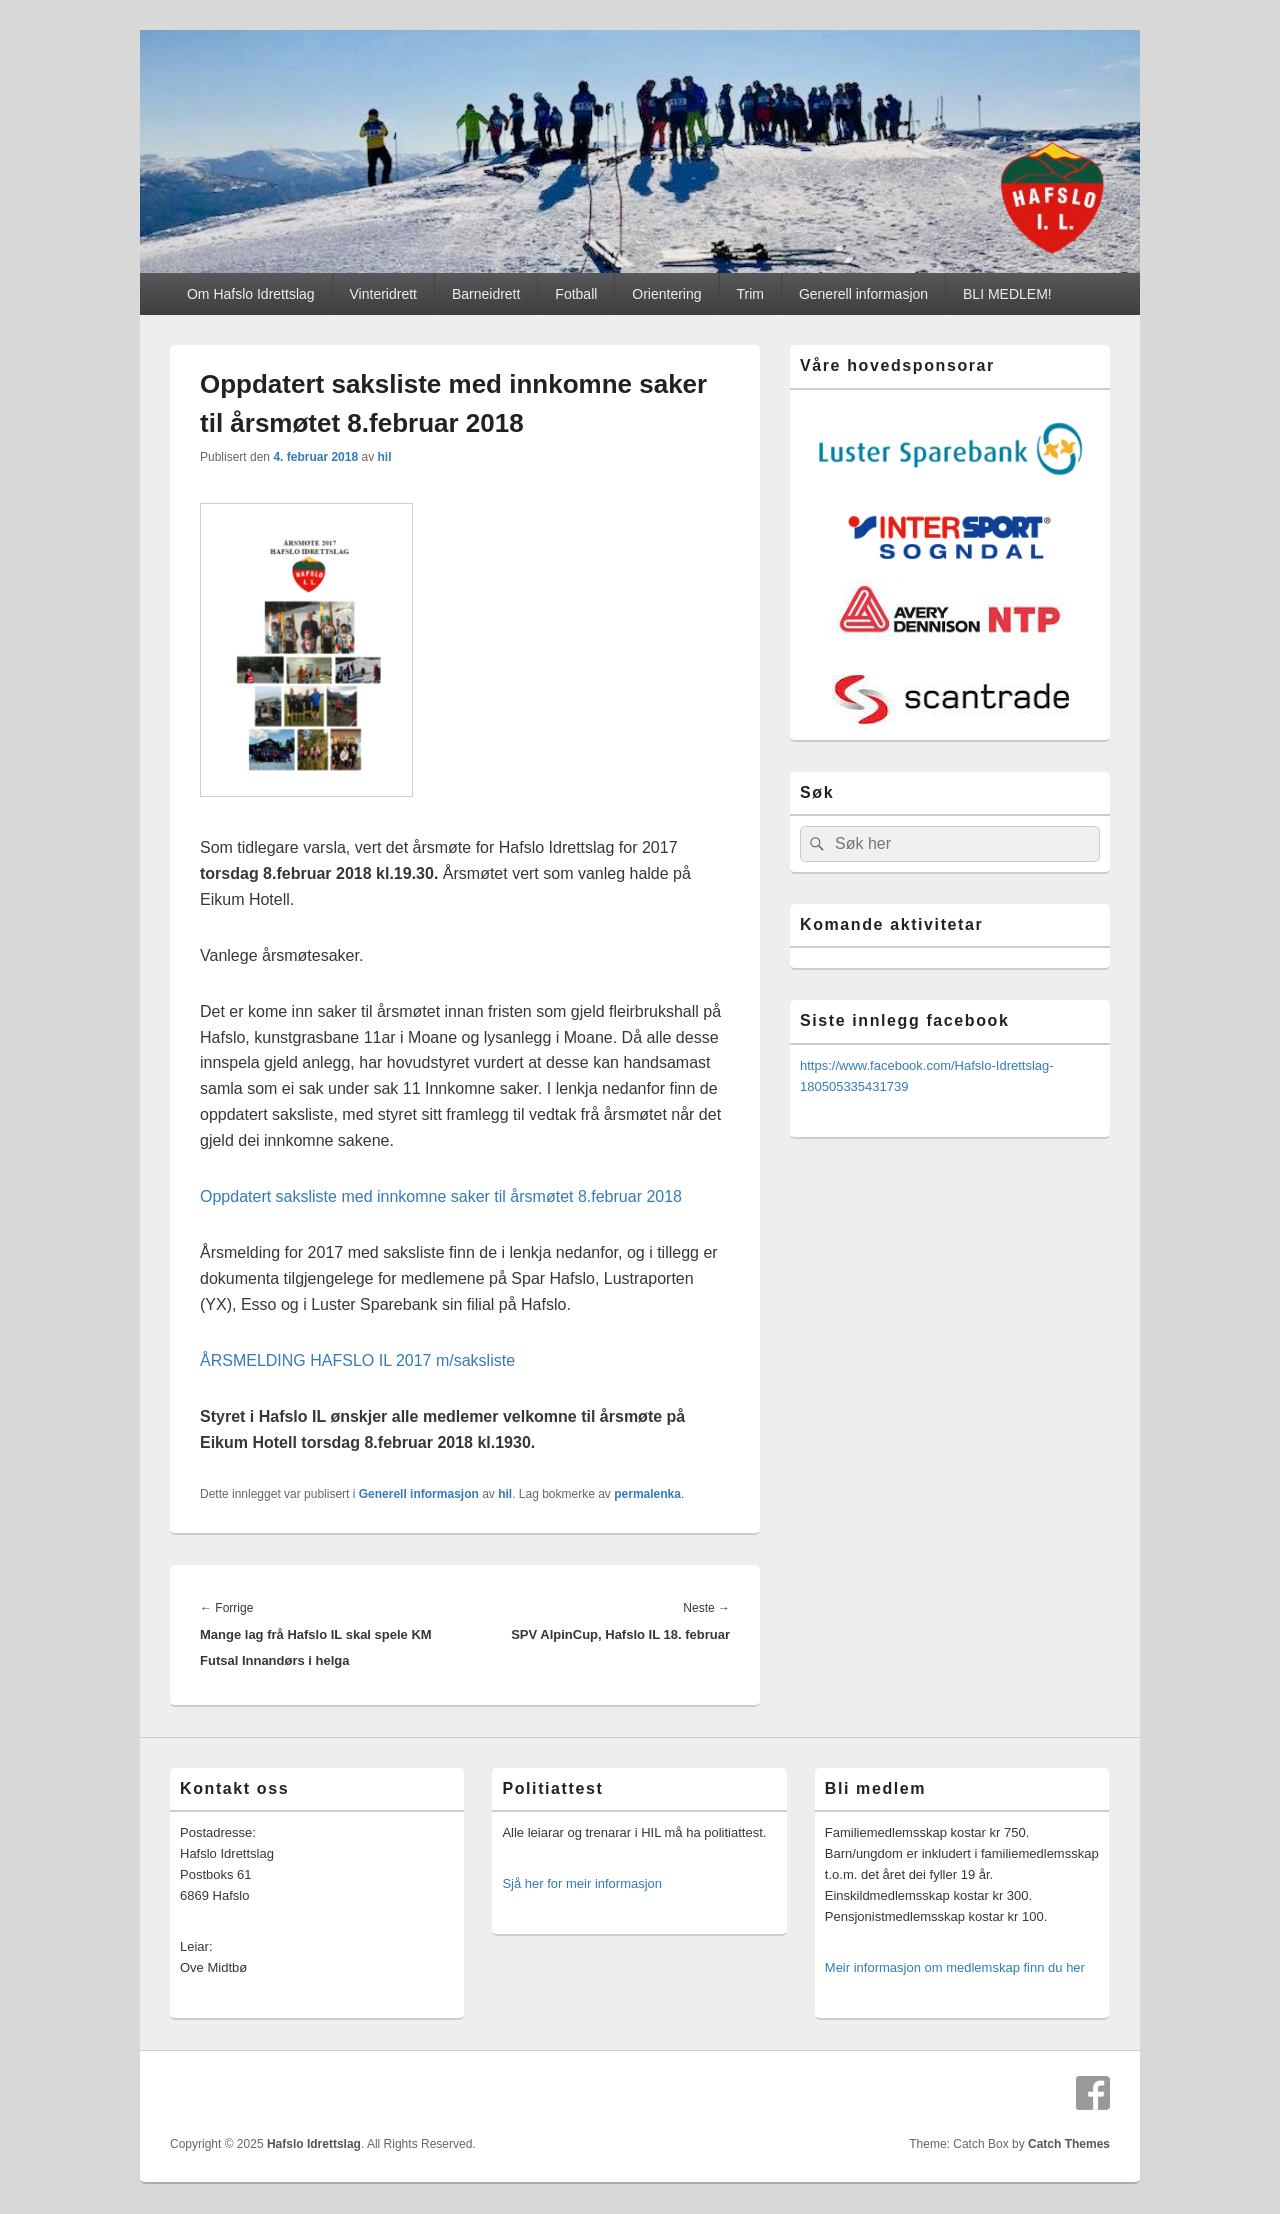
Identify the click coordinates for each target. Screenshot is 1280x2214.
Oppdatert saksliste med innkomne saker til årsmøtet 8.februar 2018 (441, 1196)
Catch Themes (1069, 2144)
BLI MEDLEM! (1007, 294)
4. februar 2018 (315, 457)
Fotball (576, 294)
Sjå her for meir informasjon (582, 1883)
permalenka (647, 1494)
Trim (750, 294)
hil (384, 457)
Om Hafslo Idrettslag (251, 294)
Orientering (666, 294)
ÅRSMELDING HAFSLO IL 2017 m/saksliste (357, 1360)
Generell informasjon (863, 294)
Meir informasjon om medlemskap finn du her (955, 1967)
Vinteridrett (383, 294)
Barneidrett (486, 294)
